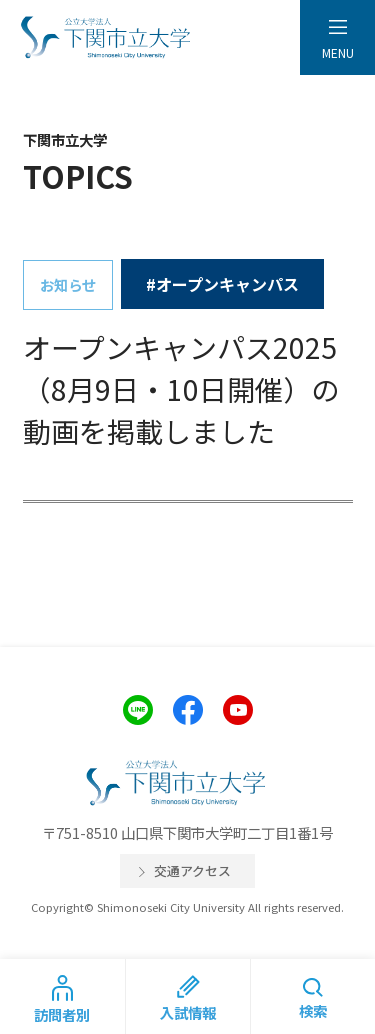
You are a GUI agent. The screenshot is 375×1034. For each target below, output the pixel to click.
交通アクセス (192, 870)
